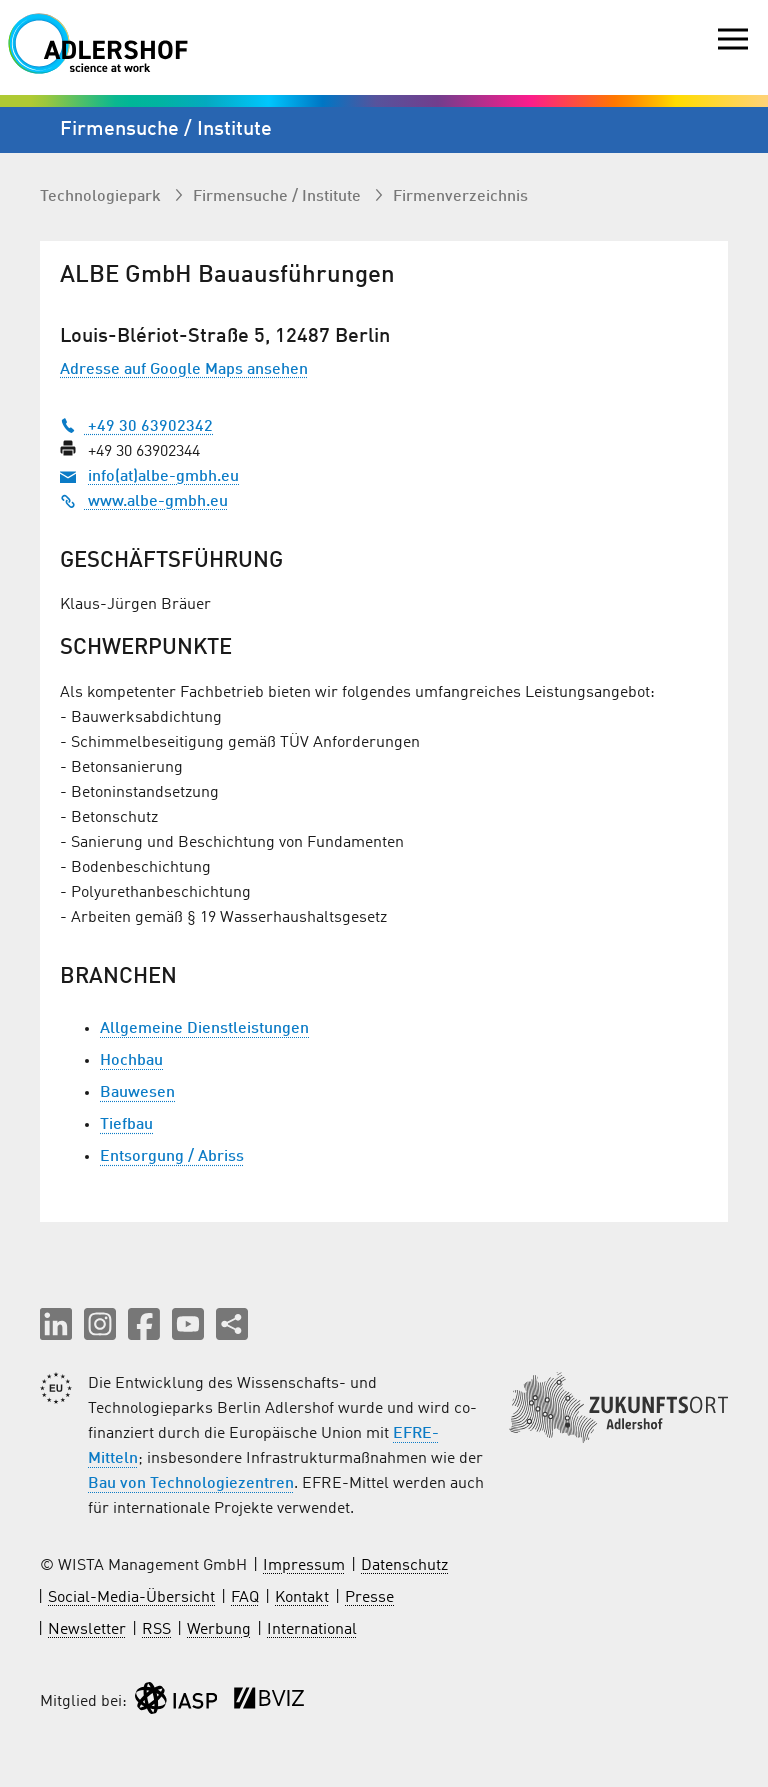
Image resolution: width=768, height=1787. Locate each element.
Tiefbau (126, 1125)
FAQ (245, 1598)
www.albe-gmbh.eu (144, 502)
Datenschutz (404, 1566)
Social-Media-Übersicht (131, 1598)
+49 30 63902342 (136, 427)
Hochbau (131, 1061)
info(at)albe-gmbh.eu (163, 477)
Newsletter (87, 1630)
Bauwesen (137, 1093)
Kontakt (302, 1598)
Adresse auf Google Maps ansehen (184, 370)
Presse (369, 1598)
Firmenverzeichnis (460, 197)
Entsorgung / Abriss (172, 1157)
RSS (156, 1630)
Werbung (219, 1630)
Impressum (304, 1566)
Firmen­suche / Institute (279, 197)
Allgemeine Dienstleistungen (204, 1029)
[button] (56, 1324)
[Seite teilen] (232, 1324)
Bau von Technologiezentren (191, 1484)
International (312, 1630)
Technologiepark (102, 197)
